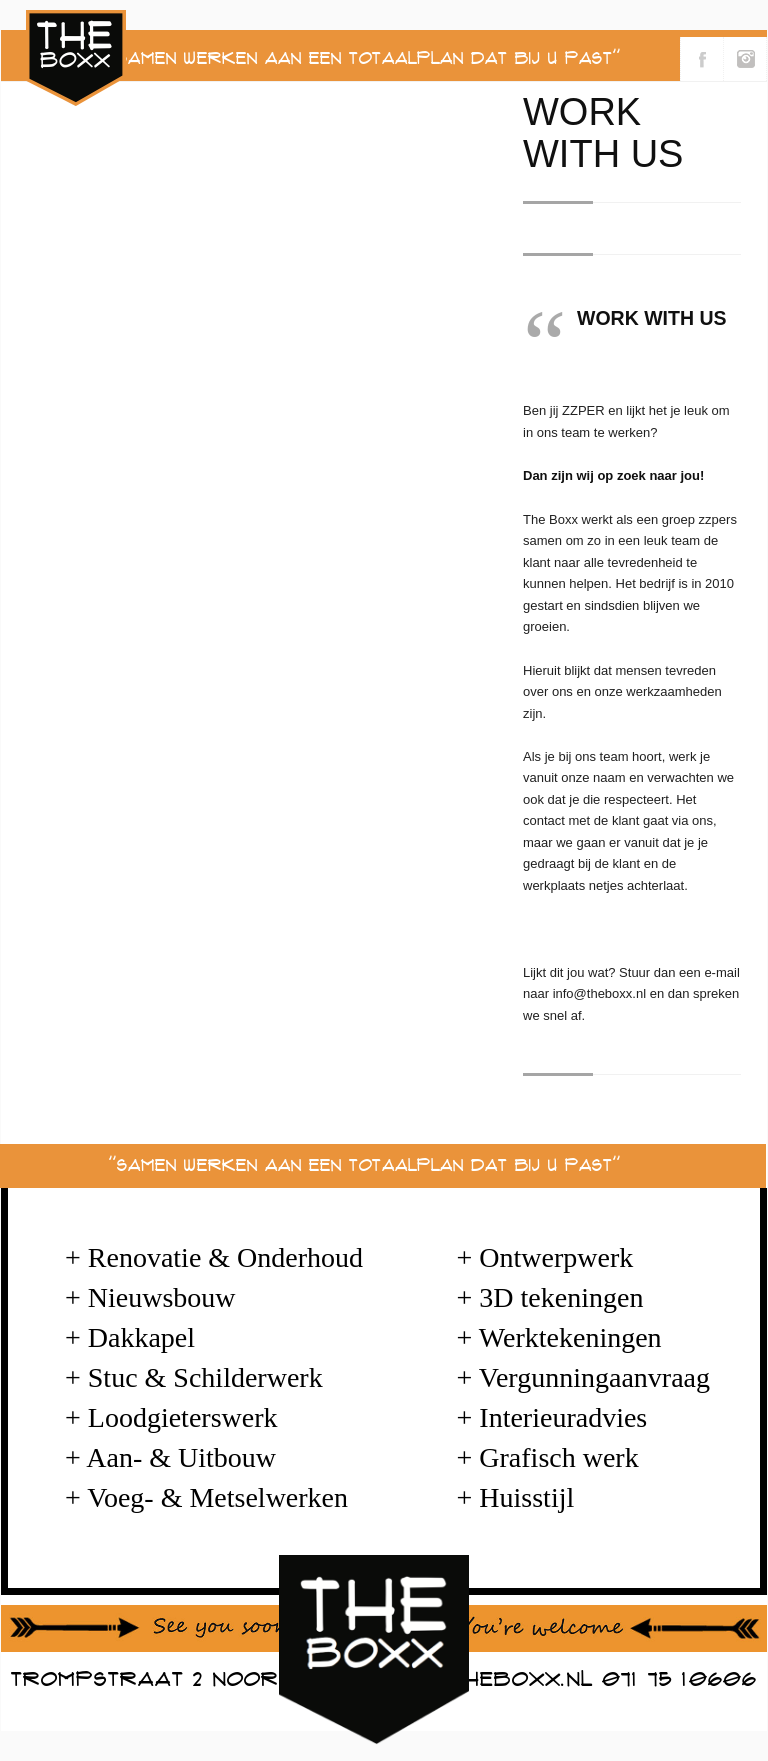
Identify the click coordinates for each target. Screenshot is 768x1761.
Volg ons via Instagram (745, 59)
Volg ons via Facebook (702, 59)
